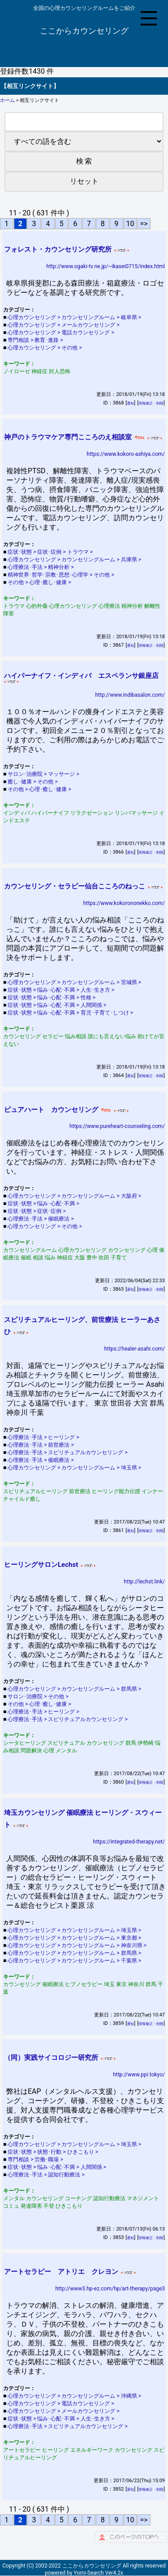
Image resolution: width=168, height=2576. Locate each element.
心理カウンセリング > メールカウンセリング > (64, 325)
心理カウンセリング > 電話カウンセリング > (61, 332)
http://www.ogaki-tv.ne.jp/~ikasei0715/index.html (106, 266)
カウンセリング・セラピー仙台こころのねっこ (74, 886)
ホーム (7, 100)
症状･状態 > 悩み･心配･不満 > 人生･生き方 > (62, 990)
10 (130, 223)
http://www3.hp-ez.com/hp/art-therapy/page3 (110, 2289)
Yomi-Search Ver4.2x (98, 2573)
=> (143, 223)
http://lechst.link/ (144, 1581)
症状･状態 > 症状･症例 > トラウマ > (51, 552)
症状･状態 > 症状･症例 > (37, 1211)
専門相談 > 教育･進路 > (36, 340)
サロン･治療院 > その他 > (38, 1696)
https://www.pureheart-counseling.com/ (117, 1126)
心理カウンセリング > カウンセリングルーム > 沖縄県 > (75, 2396)
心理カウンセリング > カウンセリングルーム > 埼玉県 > (75, 1468)
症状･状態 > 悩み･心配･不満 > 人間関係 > (58, 1005)
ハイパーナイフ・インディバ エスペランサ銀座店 (81, 676)
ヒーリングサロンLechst (41, 1565)
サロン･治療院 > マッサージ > (44, 774)
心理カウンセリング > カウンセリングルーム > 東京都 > (75, 1938)
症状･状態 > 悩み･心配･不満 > (44, 1203)
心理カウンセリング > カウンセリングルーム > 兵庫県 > (75, 559)
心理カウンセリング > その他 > (45, 348)
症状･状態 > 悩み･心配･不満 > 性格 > (52, 997)
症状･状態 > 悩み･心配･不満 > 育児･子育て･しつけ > (71, 1013)
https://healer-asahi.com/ (134, 1349)
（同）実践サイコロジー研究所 (51, 2058)
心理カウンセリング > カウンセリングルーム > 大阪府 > (75, 1196)
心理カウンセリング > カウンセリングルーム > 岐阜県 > (75, 317)
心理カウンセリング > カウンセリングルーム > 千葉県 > (75, 1960)
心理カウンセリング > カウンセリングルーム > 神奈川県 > (78, 1945)
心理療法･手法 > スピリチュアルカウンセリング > (68, 1452)
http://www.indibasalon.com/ (130, 695)
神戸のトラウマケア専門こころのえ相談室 (68, 437)
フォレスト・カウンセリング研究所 (58, 249)
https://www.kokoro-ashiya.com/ (126, 454)
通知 (130, 403)
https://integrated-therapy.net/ (129, 1842)
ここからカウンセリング (84, 30)
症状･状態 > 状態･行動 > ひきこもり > (53, 2152)
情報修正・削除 (151, 403)
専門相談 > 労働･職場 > (36, 2159)
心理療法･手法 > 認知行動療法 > (47, 2175)
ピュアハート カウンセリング (51, 1110)
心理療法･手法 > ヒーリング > (44, 1437)
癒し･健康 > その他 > (33, 782)
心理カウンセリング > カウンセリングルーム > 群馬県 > (75, 1689)
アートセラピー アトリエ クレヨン (61, 2272)
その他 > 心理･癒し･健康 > (40, 582)
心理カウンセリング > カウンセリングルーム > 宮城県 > (75, 982)
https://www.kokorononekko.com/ (124, 903)
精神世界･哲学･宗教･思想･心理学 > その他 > (61, 575)
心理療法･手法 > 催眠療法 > (41, 1219)
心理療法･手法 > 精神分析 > (41, 567)
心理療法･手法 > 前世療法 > (41, 1445)
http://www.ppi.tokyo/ (139, 2074)
